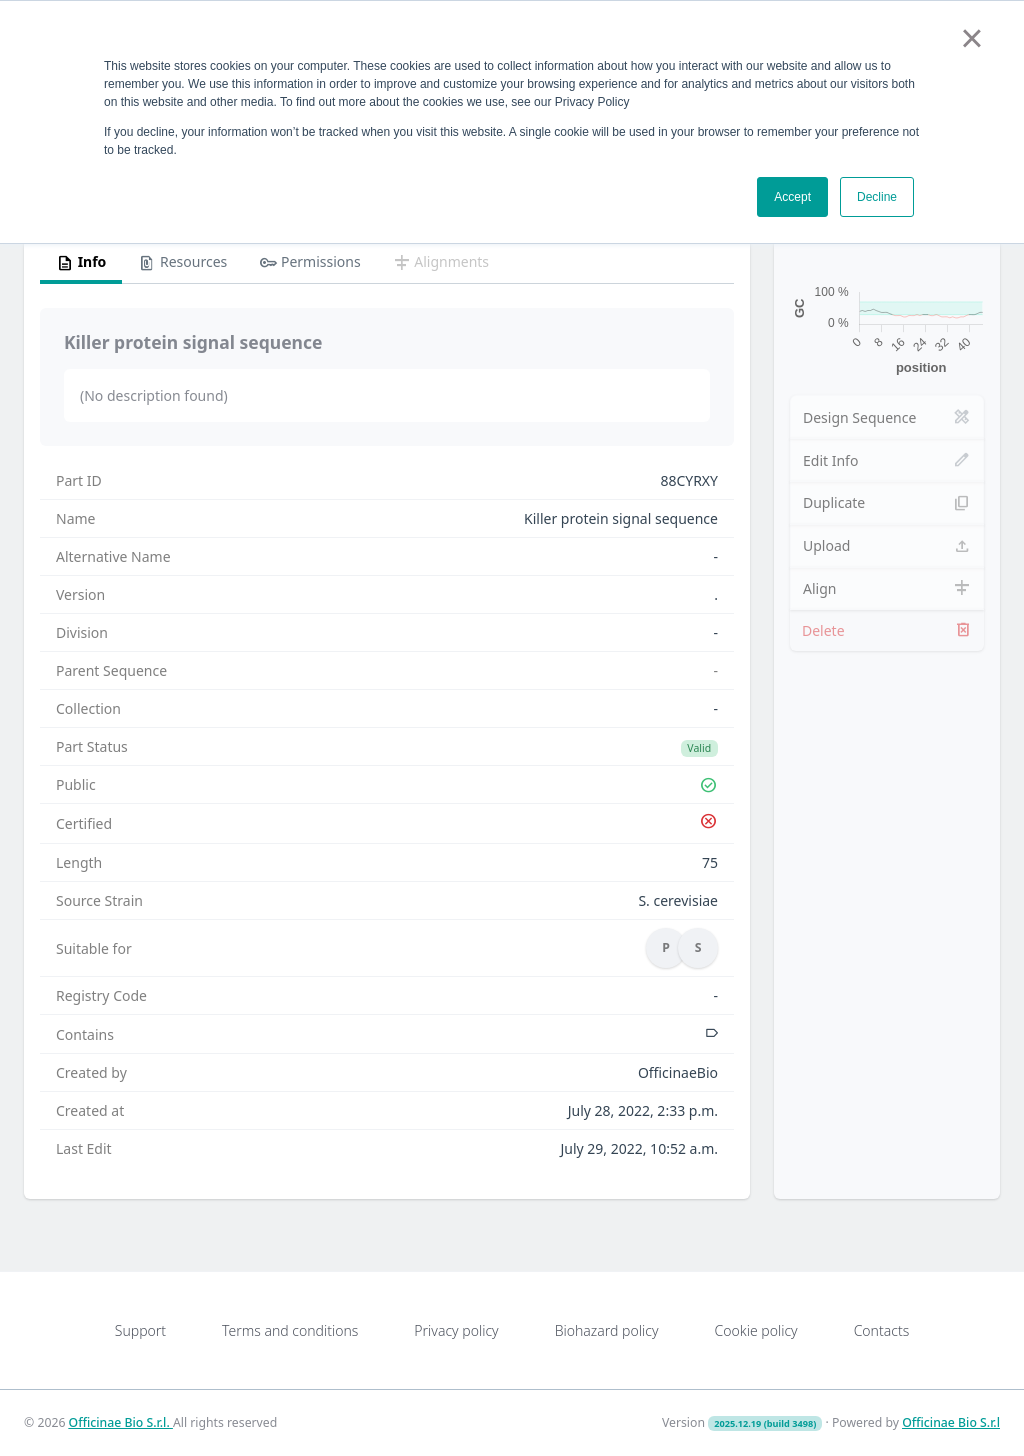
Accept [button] (792, 197)
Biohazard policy (607, 1330)
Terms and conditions (290, 1330)
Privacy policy (456, 1330)
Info (81, 263)
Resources (182, 263)
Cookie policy (755, 1330)
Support (140, 1330)
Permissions (309, 263)
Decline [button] (877, 197)
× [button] (971, 38)
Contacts (882, 1330)
